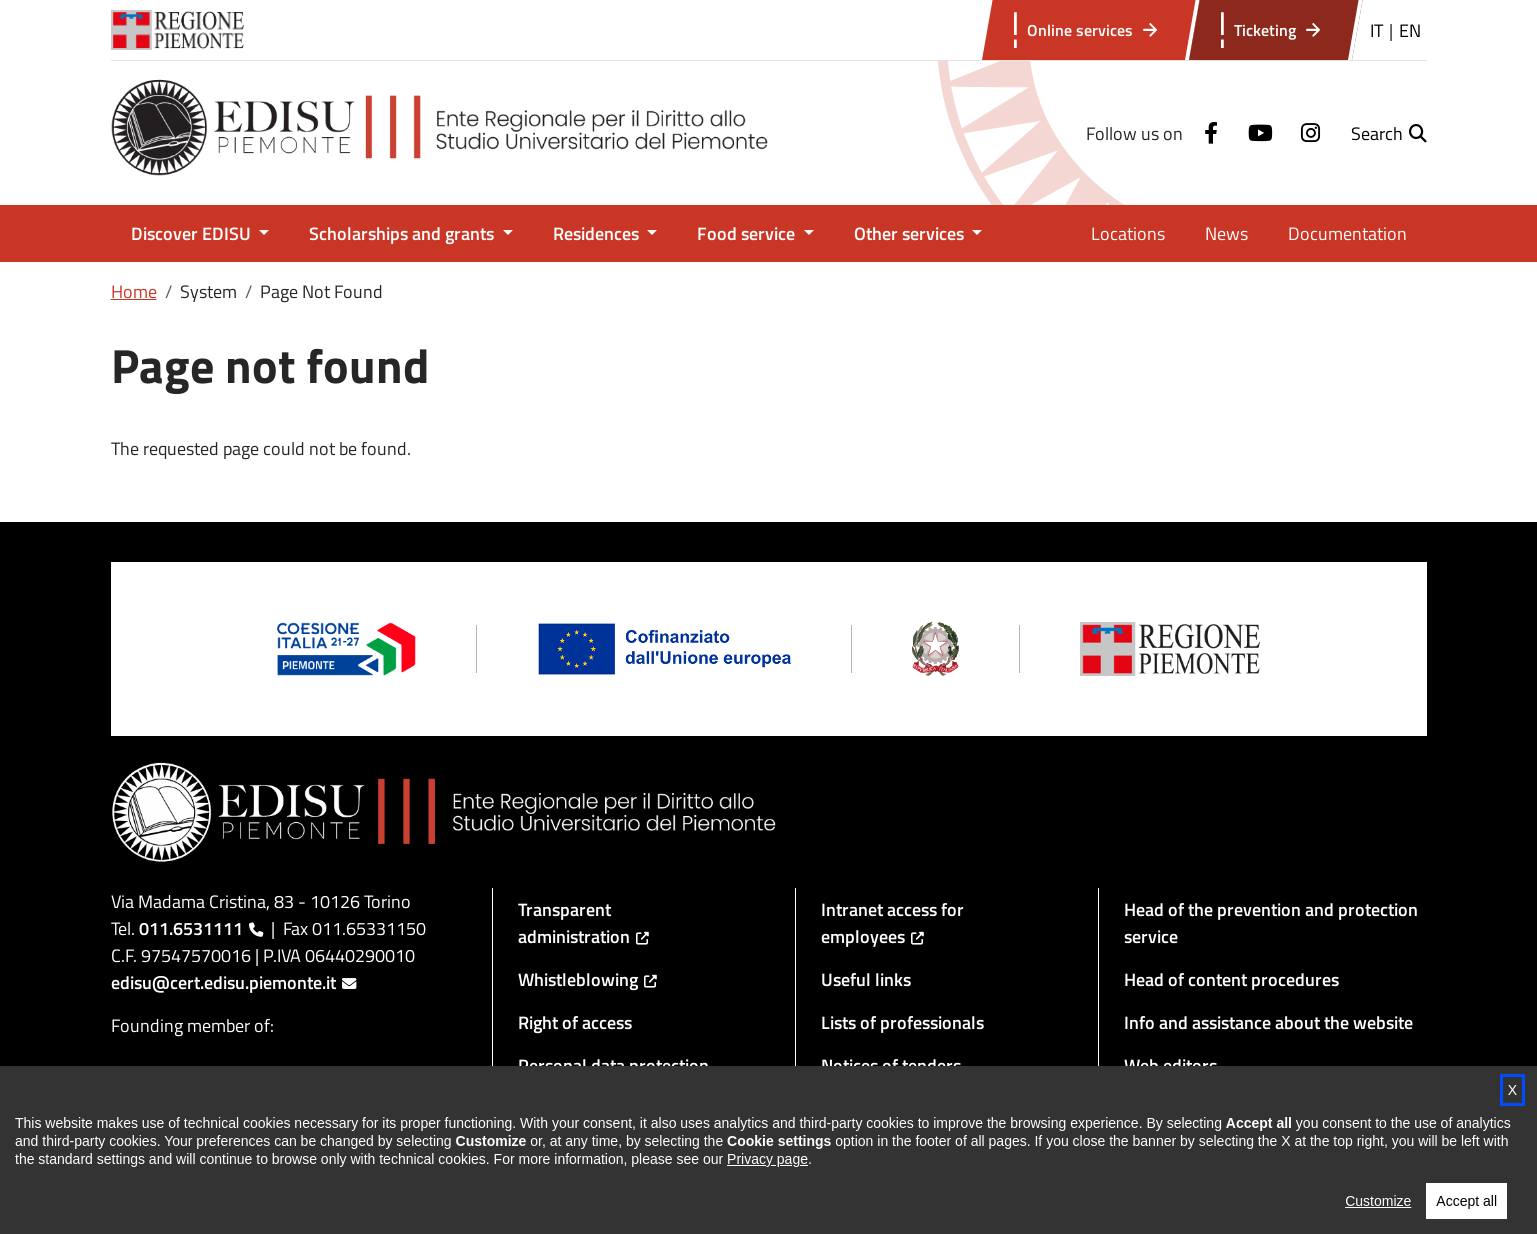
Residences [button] (598, 233)
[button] (1389, 133)
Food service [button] (748, 233)
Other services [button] (911, 233)
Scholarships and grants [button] (403, 233)
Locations (1128, 233)
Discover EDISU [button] (193, 233)
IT (1376, 30)
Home (134, 291)
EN (1410, 30)
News (1226, 233)
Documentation (1347, 233)
